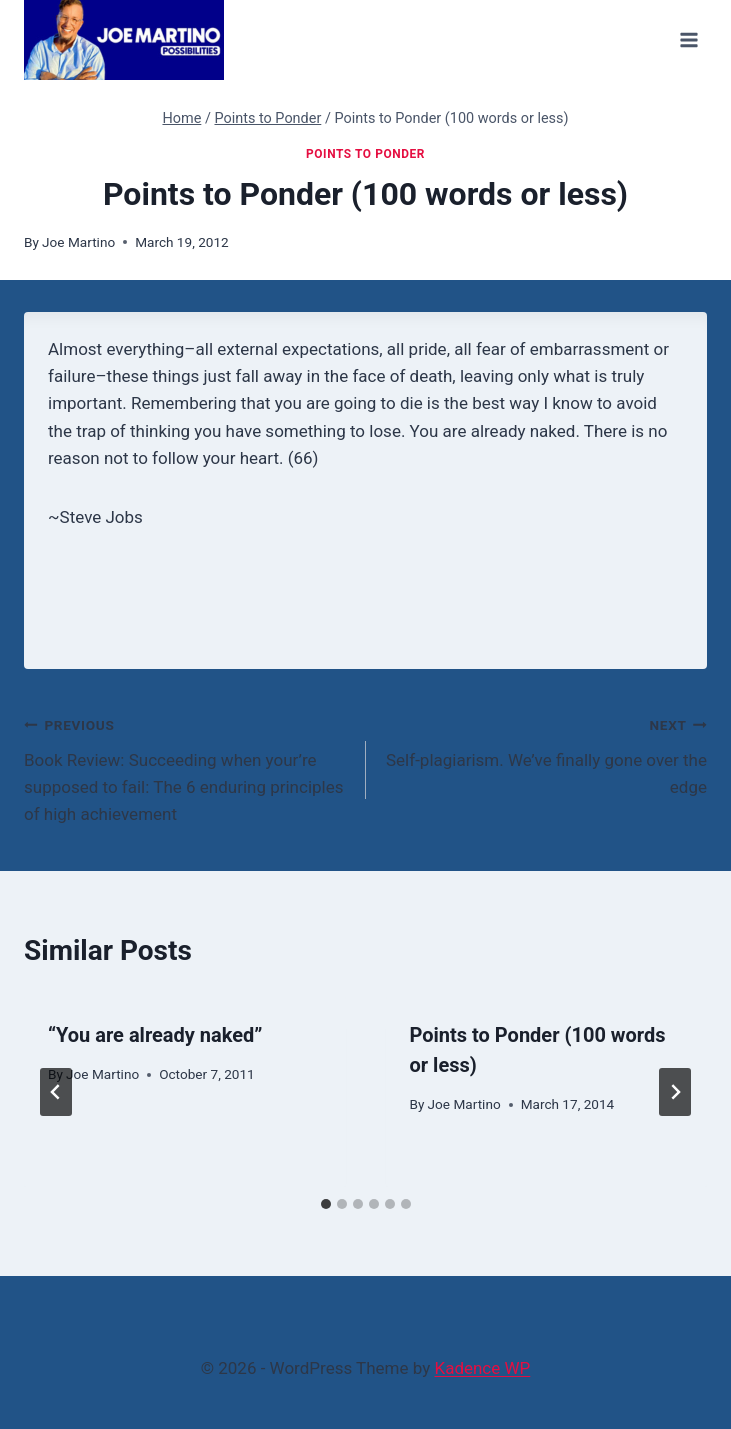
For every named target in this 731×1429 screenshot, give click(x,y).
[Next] (675, 1092)
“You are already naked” (155, 1035)
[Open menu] (688, 39)
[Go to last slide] (56, 1092)
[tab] (326, 1204)
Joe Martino (78, 242)
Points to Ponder (365, 154)
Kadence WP (482, 1368)
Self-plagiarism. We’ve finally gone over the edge (545, 754)
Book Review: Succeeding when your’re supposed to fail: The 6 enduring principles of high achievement (186, 767)
